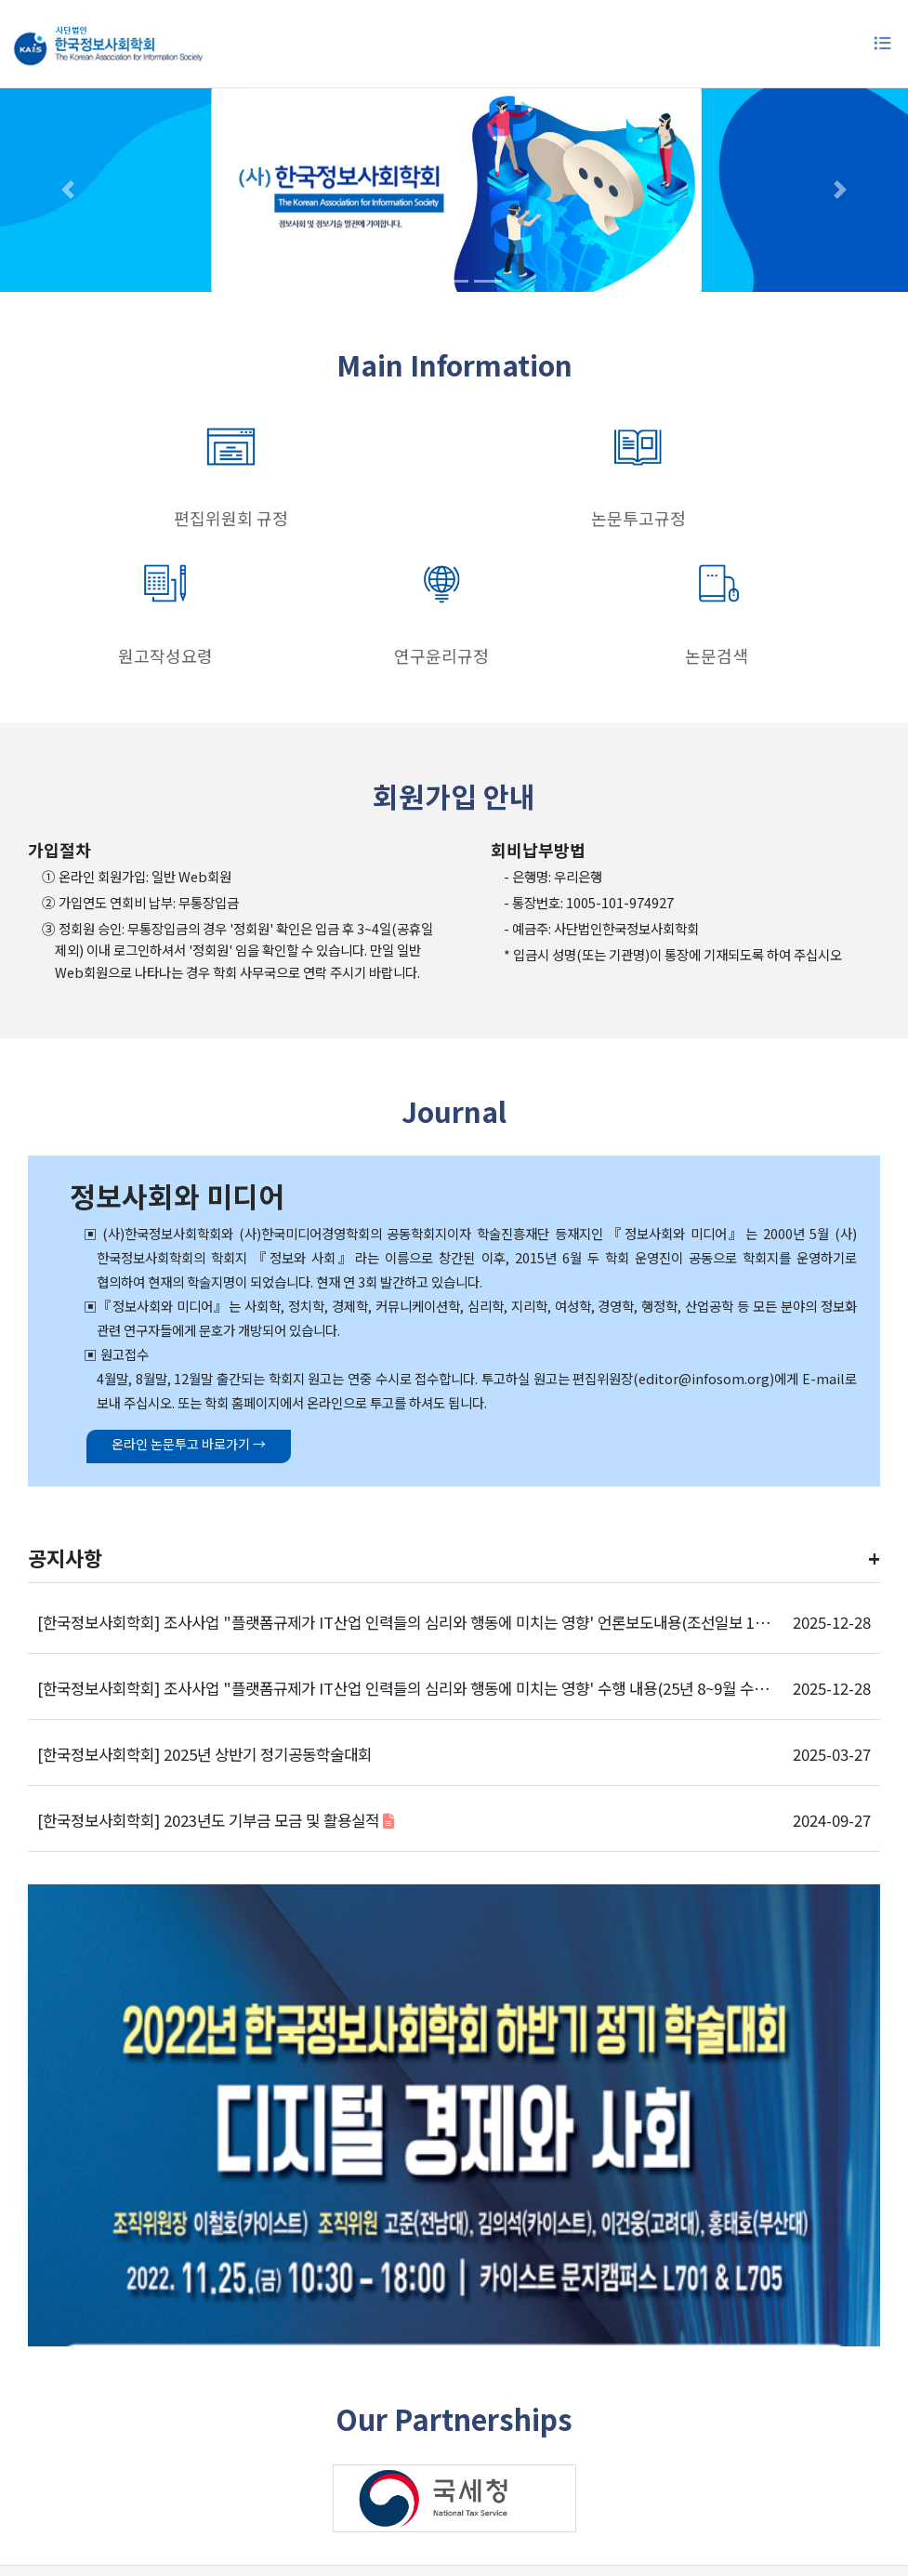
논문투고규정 (283, 518)
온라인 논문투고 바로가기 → (172, 1305)
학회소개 (282, 2470)
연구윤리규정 (624, 518)
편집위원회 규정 (113, 518)
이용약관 (353, 2470)
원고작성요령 (453, 518)
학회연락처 (557, 2470)
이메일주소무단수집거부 (683, 2470)
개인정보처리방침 (451, 2470)
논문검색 (794, 518)
